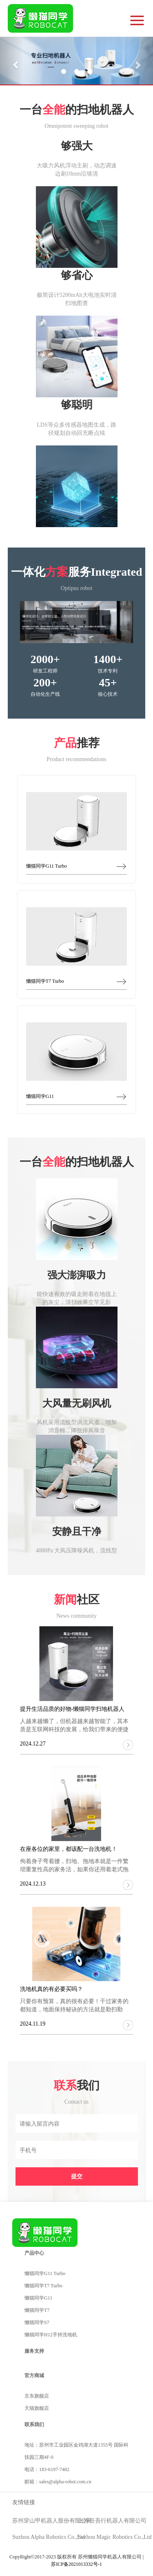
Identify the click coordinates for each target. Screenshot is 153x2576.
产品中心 (34, 2253)
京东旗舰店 (36, 2396)
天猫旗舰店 (36, 2408)
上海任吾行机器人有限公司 (112, 2521)
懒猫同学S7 (36, 2322)
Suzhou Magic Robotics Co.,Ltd (115, 2537)
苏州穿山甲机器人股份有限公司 (52, 2521)
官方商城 (34, 2375)
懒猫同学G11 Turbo (44, 2273)
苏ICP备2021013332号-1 (76, 2564)
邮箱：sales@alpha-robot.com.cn (57, 2482)
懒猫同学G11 (38, 2298)
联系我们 (34, 2424)
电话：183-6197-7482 (46, 2469)
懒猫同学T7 (36, 2310)
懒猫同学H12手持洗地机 (50, 2335)
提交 (76, 2176)
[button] (11, 61)
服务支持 (34, 2351)
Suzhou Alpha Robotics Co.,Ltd (48, 2537)
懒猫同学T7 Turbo (43, 2286)
